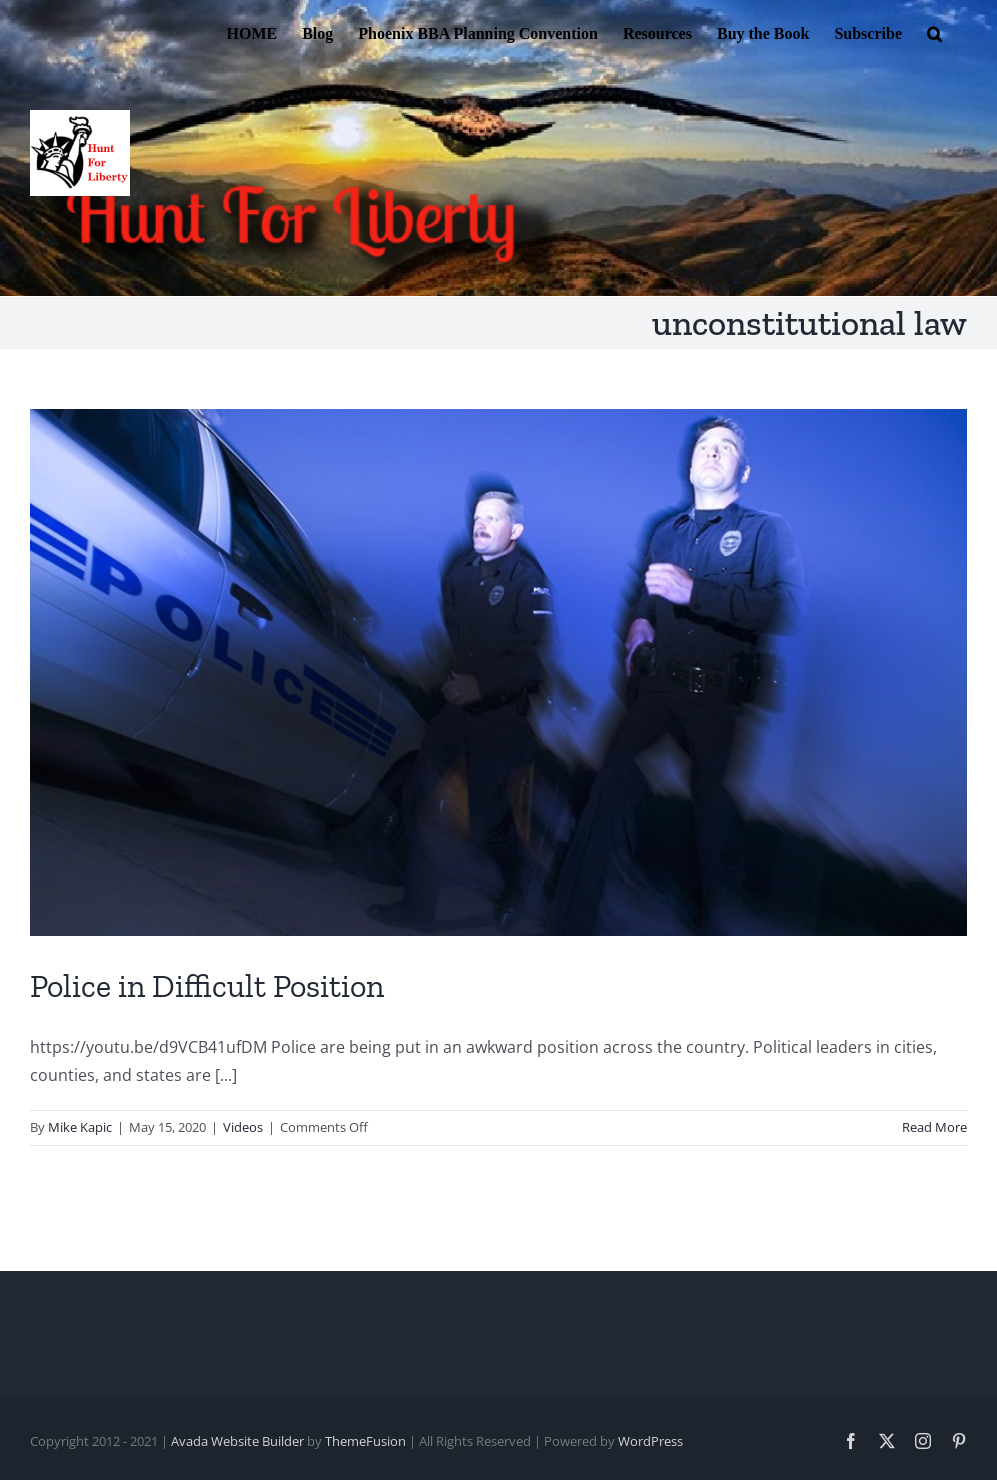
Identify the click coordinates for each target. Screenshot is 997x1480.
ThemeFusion (365, 1441)
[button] (934, 32)
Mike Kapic (80, 1127)
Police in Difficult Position (207, 986)
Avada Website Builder (237, 1441)
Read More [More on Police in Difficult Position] (934, 1127)
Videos (243, 1127)
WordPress (650, 1441)
